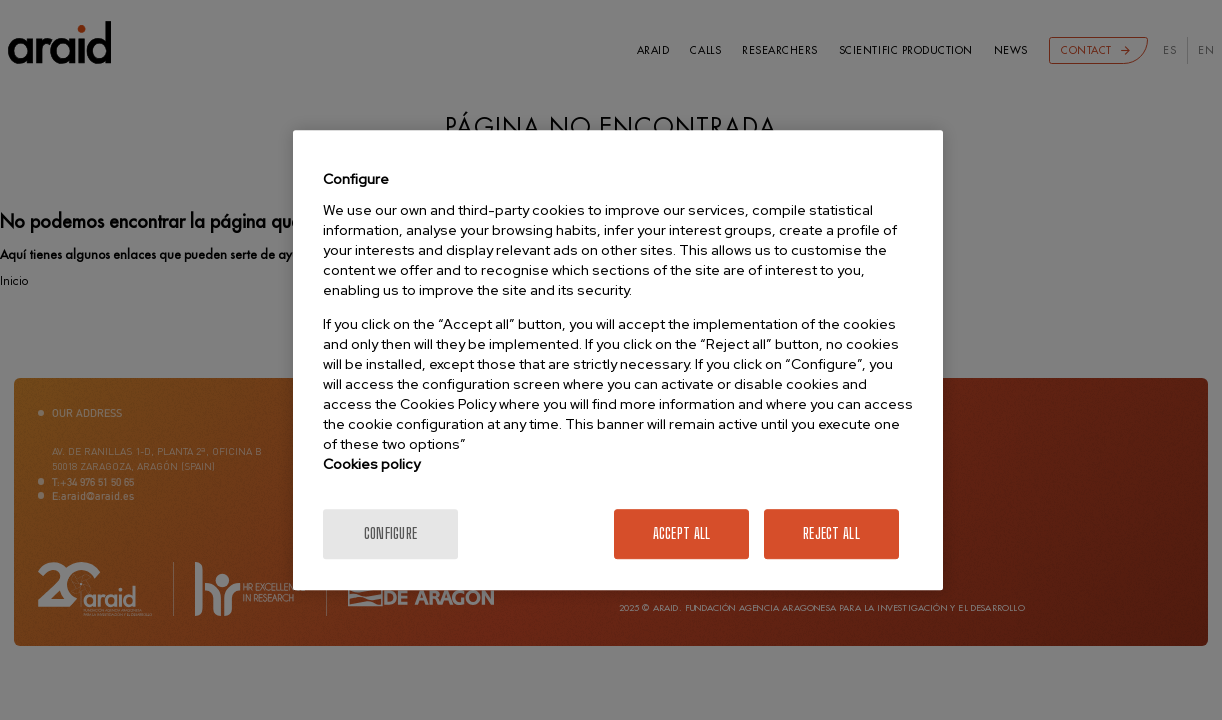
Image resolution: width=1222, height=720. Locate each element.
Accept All (682, 533)
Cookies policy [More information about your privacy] (371, 464)
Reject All (831, 533)
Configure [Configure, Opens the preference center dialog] (391, 533)
